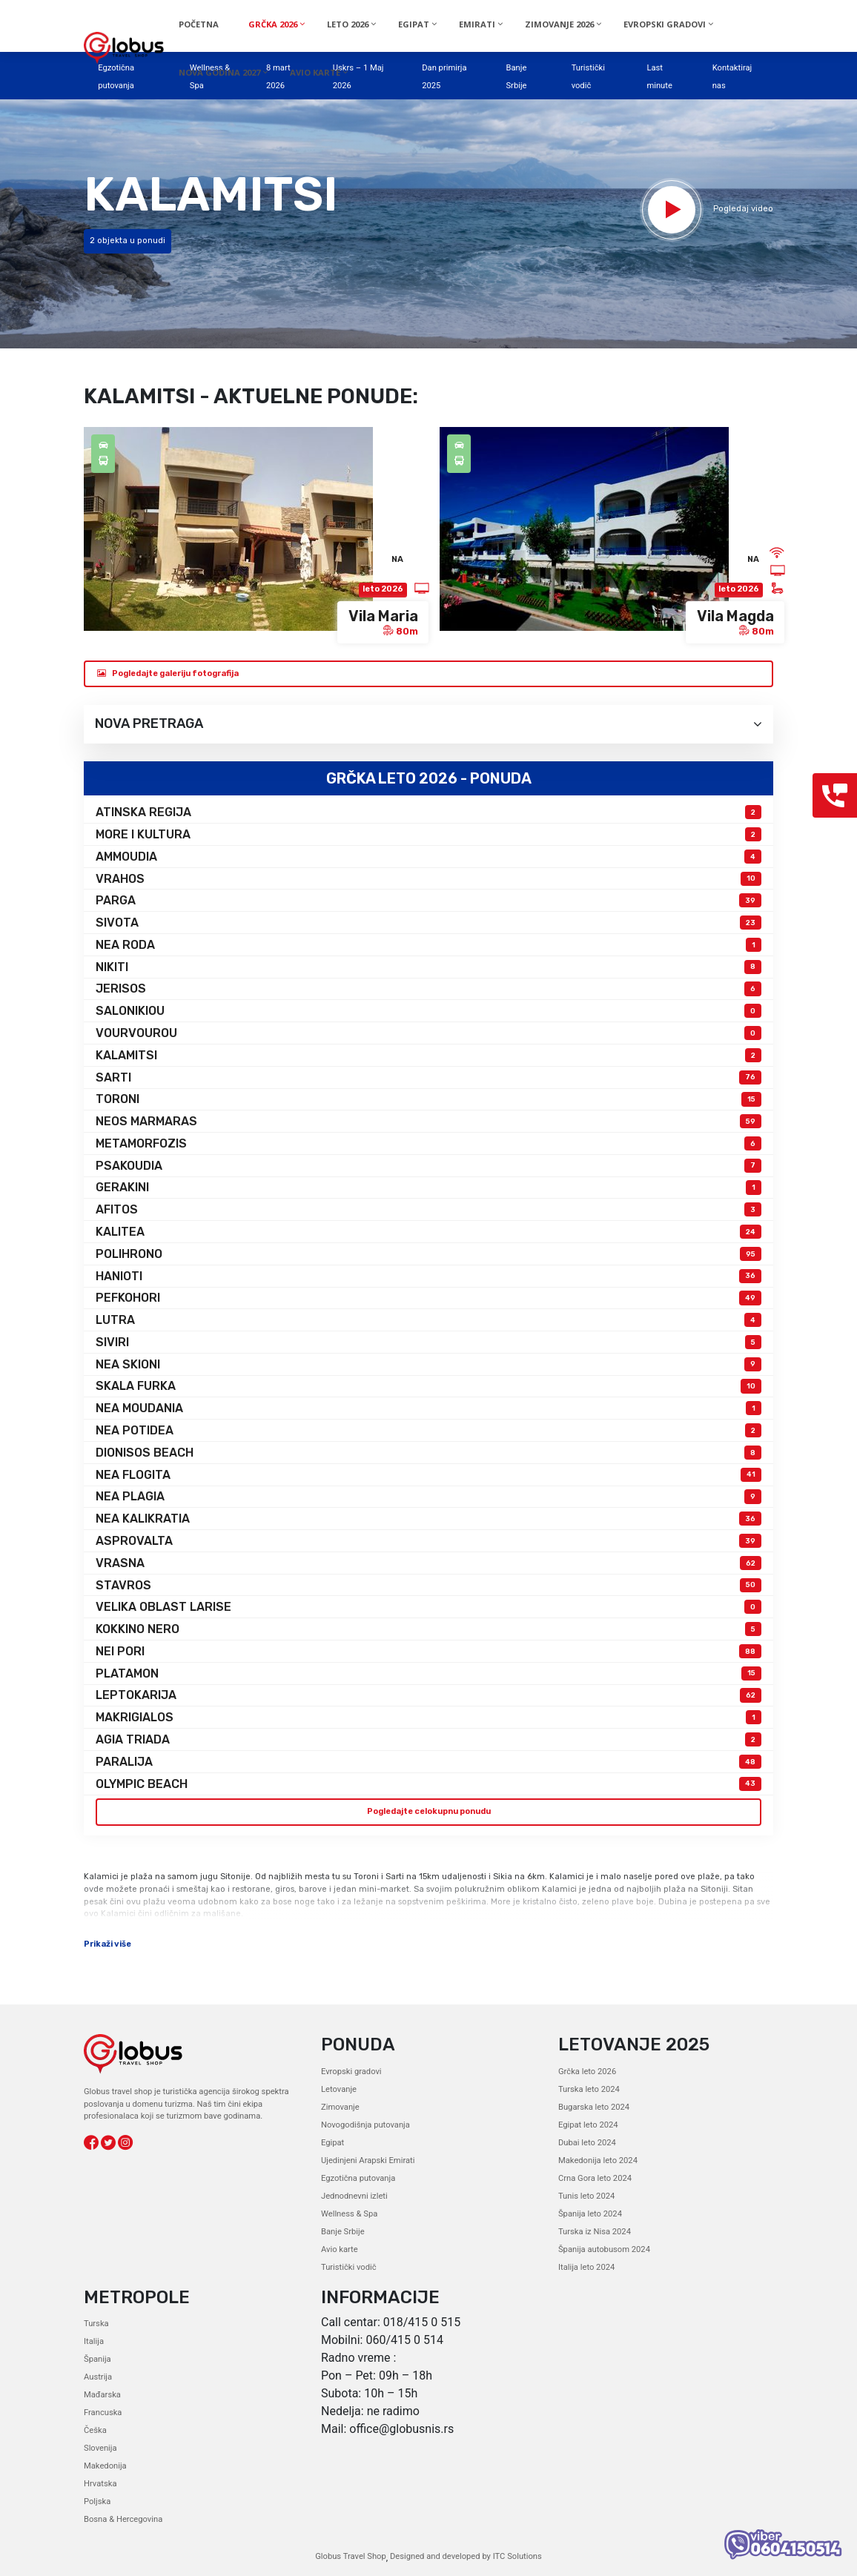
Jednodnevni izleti (354, 2196)
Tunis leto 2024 (586, 2196)
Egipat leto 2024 (588, 2125)
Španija (97, 2359)
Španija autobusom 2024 (604, 2249)
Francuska (103, 2412)
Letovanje (339, 2089)
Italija (94, 2341)
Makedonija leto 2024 (598, 2160)
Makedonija (105, 2466)
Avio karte (339, 2249)
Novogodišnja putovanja (365, 2125)
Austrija (98, 2377)
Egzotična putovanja (358, 2178)
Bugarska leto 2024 (593, 2107)
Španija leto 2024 (590, 2214)
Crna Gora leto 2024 (595, 2178)
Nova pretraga (428, 724)
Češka (95, 2430)
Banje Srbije (343, 2231)
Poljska (97, 2501)
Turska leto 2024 (589, 2089)
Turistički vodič (349, 2267)
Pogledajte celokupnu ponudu (429, 1811)
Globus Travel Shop (350, 2556)
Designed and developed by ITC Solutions (465, 2556)
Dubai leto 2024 (587, 2143)
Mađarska (102, 2395)
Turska (96, 2323)
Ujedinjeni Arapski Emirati (367, 2160)
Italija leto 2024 (586, 2267)
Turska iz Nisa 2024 (594, 2231)
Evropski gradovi (351, 2071)
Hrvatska (100, 2484)
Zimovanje (340, 2107)
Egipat (332, 2143)
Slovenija (100, 2448)
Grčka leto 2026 (587, 2071)
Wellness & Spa (349, 2214)
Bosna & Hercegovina (123, 2519)
